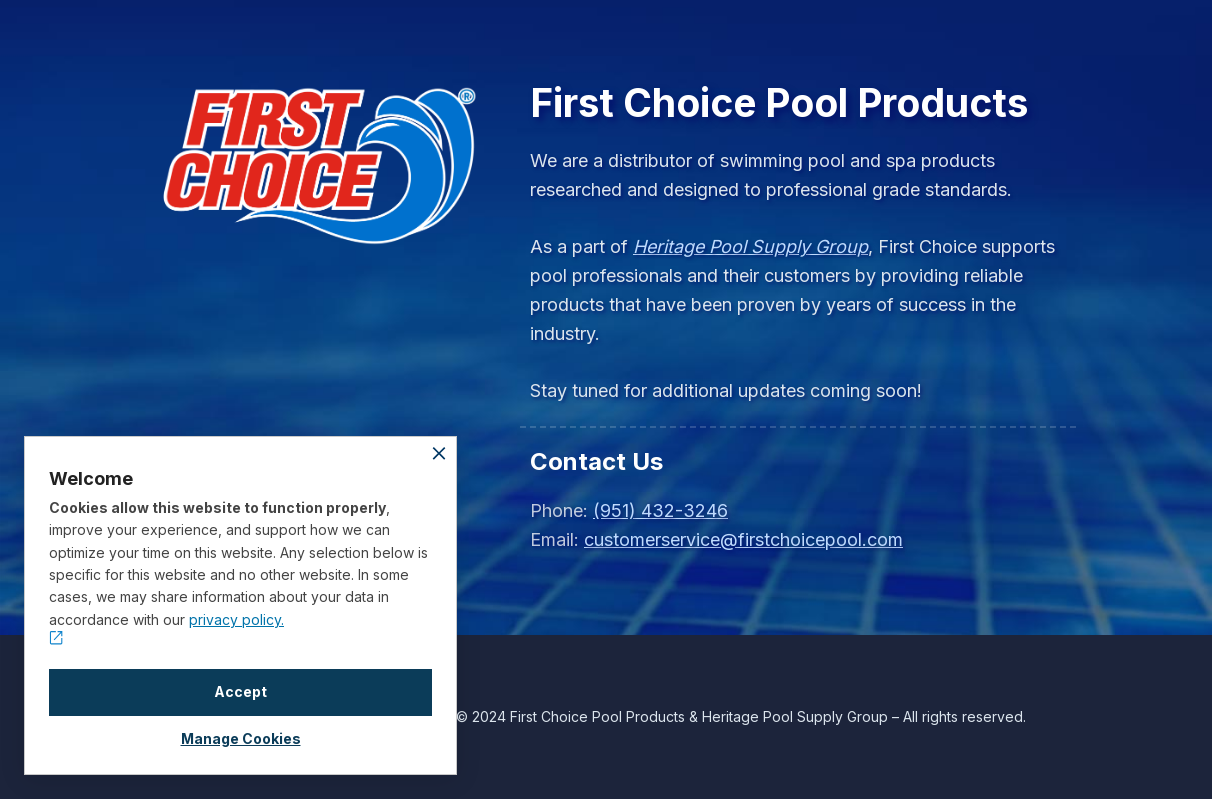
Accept (240, 691)
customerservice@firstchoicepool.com (743, 539)
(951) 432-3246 (660, 510)
